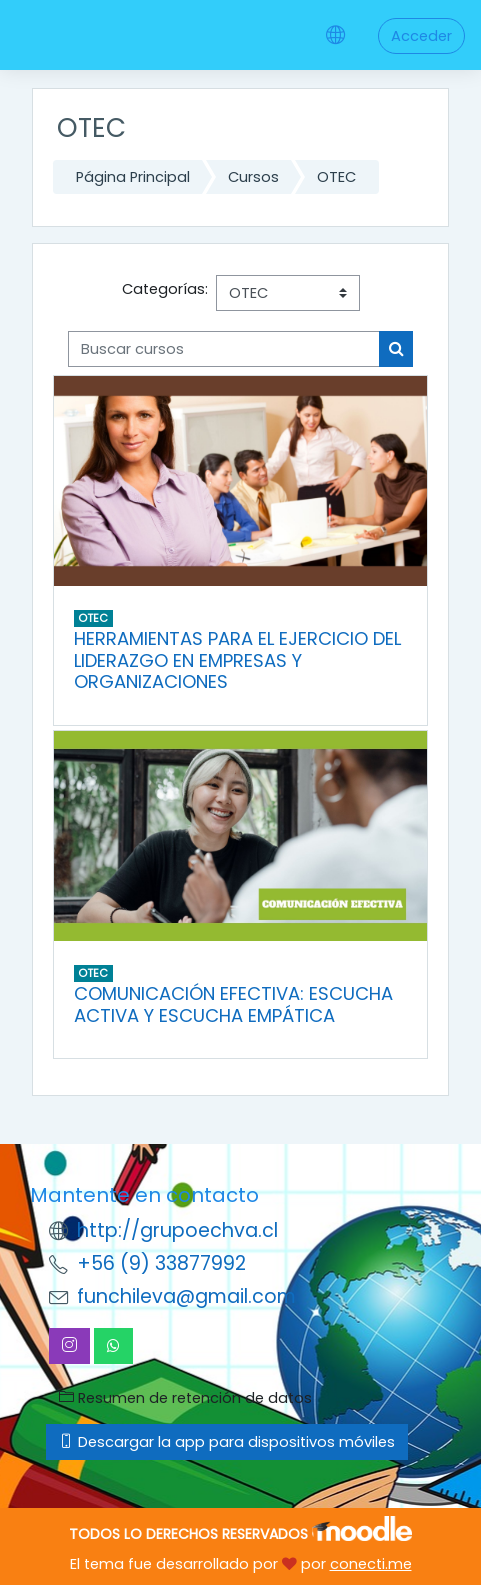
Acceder (421, 36)
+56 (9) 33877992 (161, 1263)
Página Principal (133, 177)
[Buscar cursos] (224, 349)
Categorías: (165, 289)
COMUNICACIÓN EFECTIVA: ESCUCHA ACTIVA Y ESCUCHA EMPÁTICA (233, 1004)
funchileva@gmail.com (186, 1296)
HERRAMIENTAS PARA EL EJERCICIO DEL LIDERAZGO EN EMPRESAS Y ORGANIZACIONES (237, 660)
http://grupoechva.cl (177, 1230)
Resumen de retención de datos (185, 1398)
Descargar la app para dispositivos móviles (227, 1442)
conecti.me (371, 1564)
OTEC (336, 177)
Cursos (253, 177)
